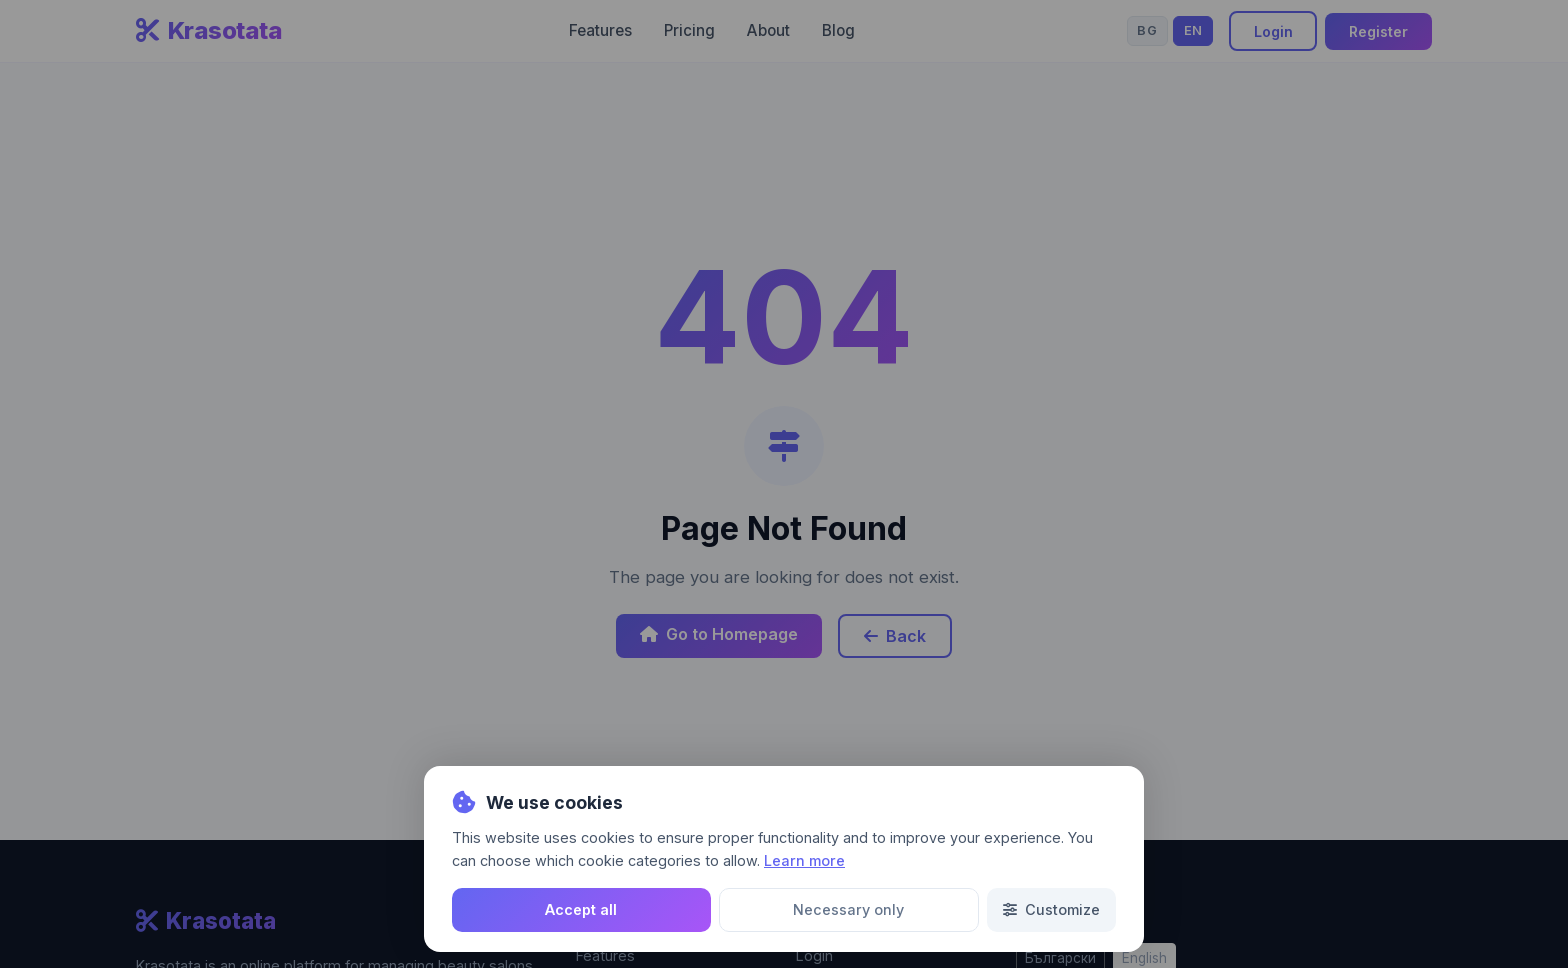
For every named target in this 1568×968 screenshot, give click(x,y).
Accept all (581, 909)
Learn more (804, 860)
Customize (1051, 909)
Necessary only (848, 909)
